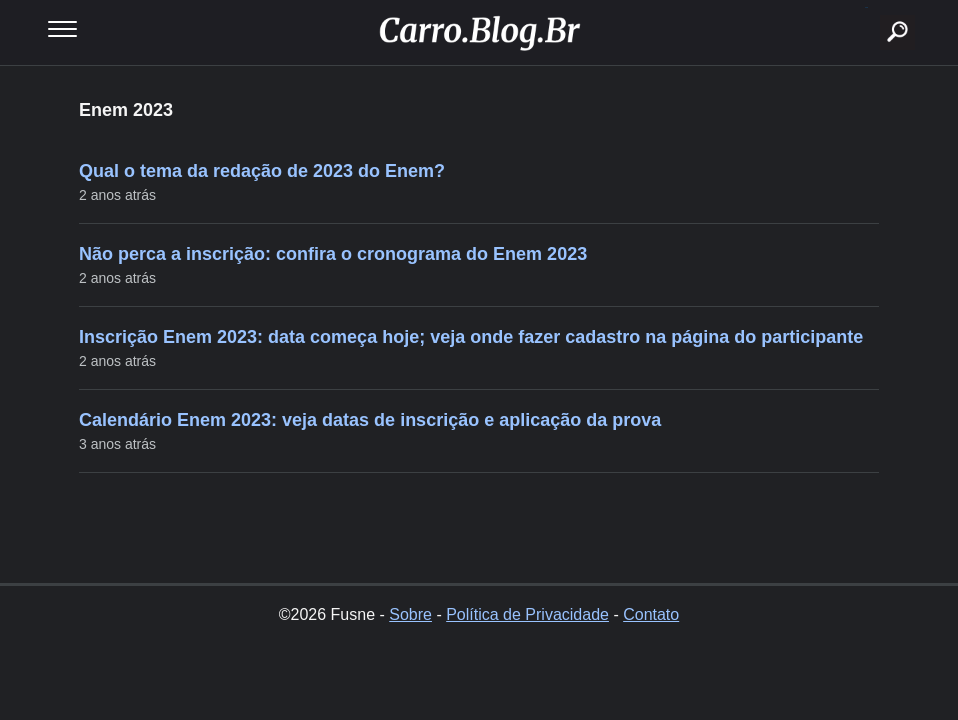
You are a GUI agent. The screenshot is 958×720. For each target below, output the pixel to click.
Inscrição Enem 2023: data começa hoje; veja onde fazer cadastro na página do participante (471, 337)
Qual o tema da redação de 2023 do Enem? (262, 171)
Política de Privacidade (527, 614)
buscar (866, 7)
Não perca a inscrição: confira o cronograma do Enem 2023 (333, 254)
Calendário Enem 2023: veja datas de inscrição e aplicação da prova (370, 420)
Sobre (410, 614)
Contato (651, 614)
